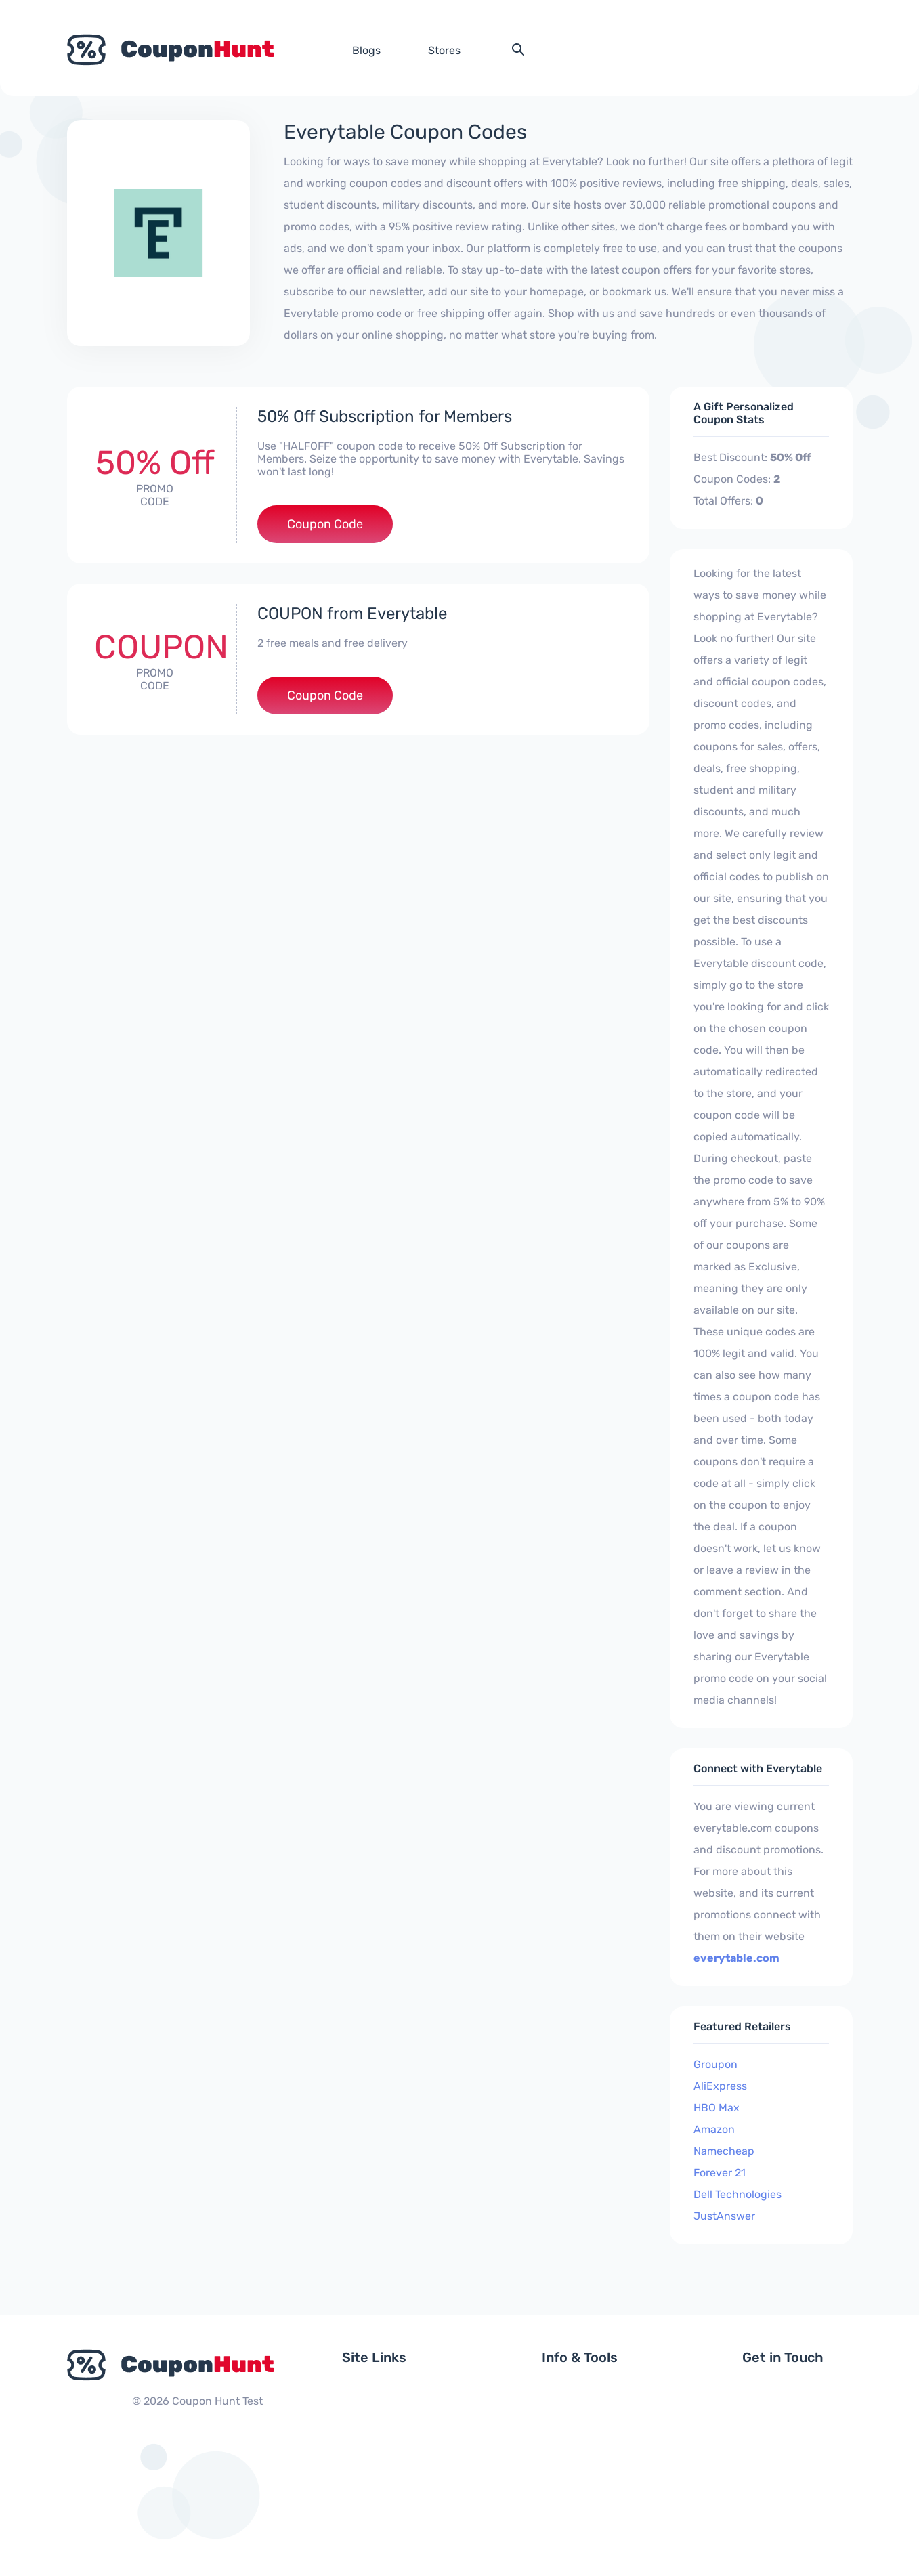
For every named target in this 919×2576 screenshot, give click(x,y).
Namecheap (723, 2151)
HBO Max (716, 2107)
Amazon (714, 2129)
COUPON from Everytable (352, 613)
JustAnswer (724, 2216)
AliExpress (720, 2086)
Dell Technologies (737, 2194)
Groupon (715, 2064)
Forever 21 (719, 2172)
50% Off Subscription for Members (384, 416)
